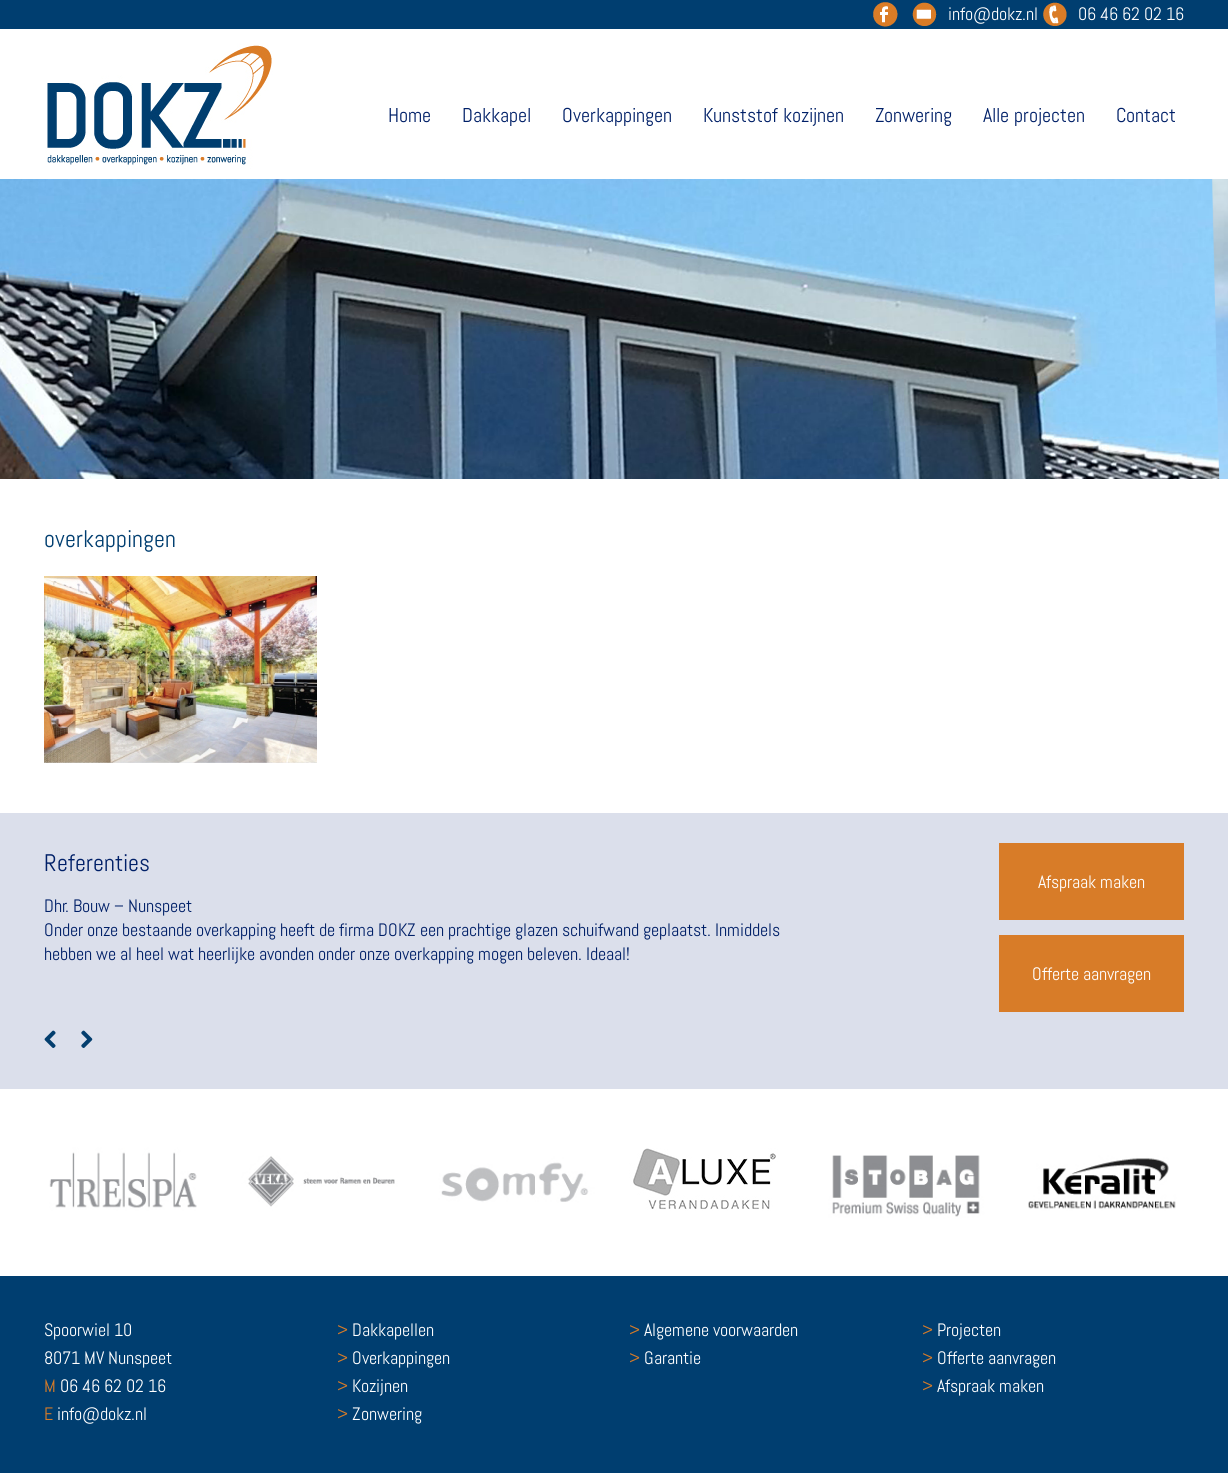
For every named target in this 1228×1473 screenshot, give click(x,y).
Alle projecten (1034, 115)
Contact (1146, 115)
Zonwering (913, 115)
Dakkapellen (385, 1329)
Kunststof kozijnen (773, 115)
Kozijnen (372, 1385)
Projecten (961, 1329)
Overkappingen (617, 115)
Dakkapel (496, 115)
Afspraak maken (1091, 881)
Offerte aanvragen (1091, 973)
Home (409, 115)
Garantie (665, 1357)
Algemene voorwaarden (713, 1329)
